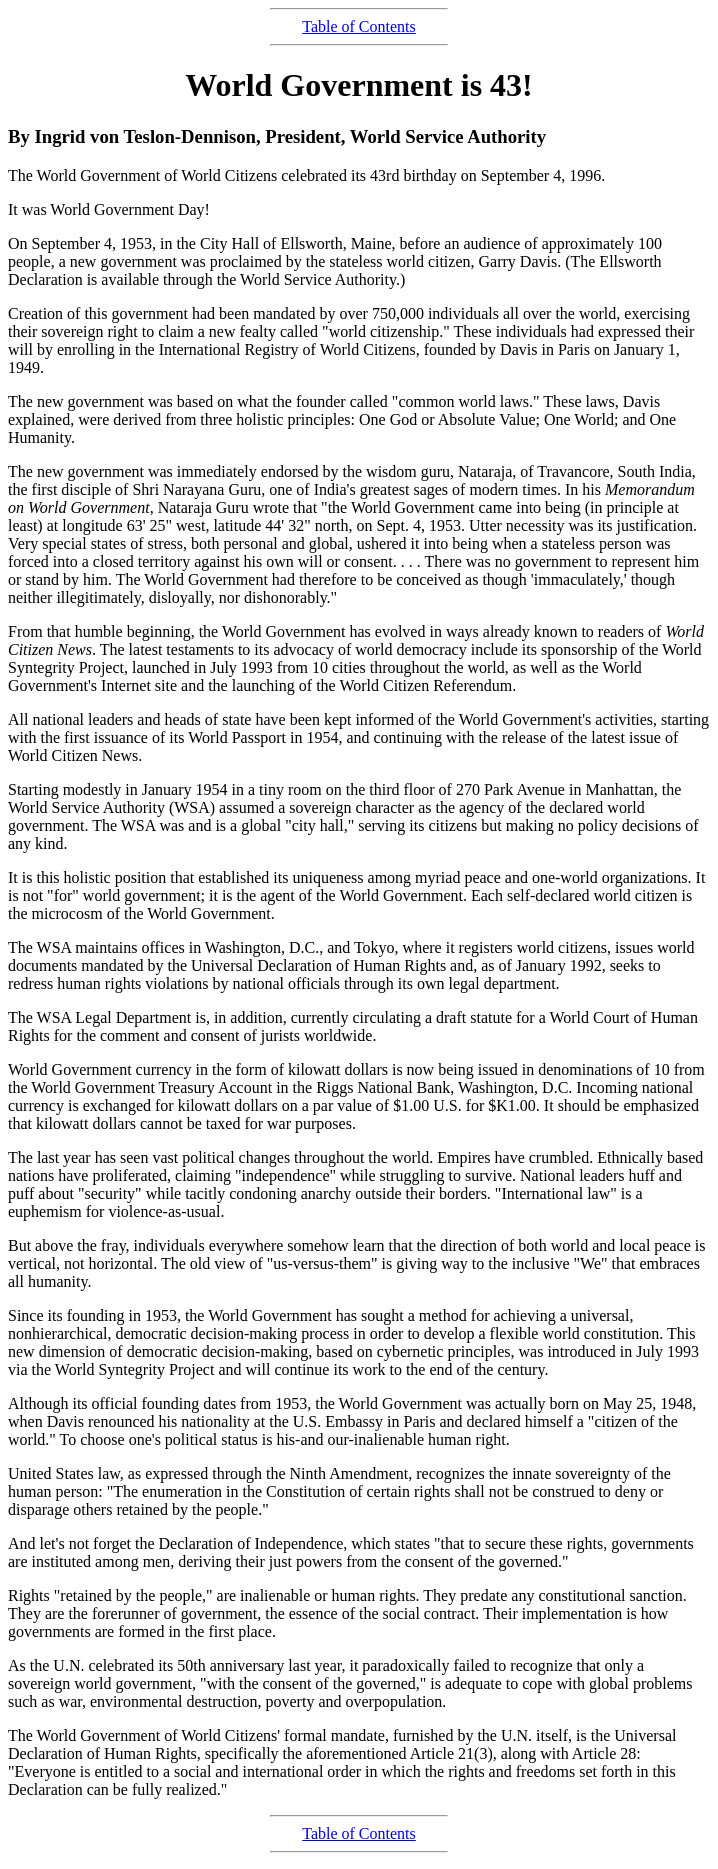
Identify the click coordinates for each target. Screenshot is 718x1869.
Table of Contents (359, 26)
